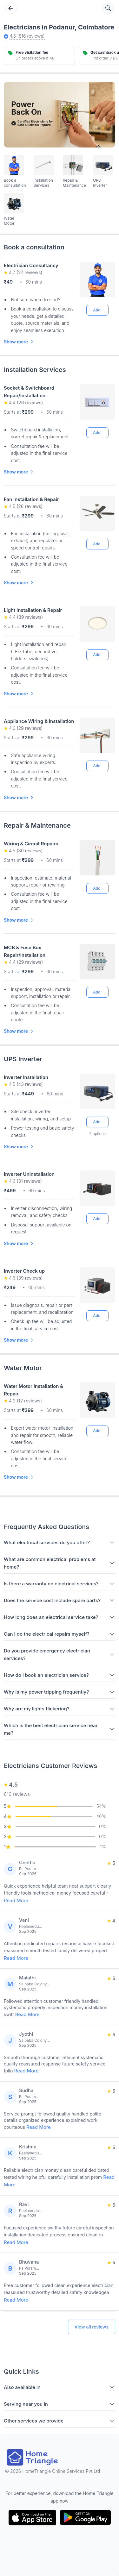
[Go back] (11, 8)
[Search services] (108, 8)
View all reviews (92, 2326)
